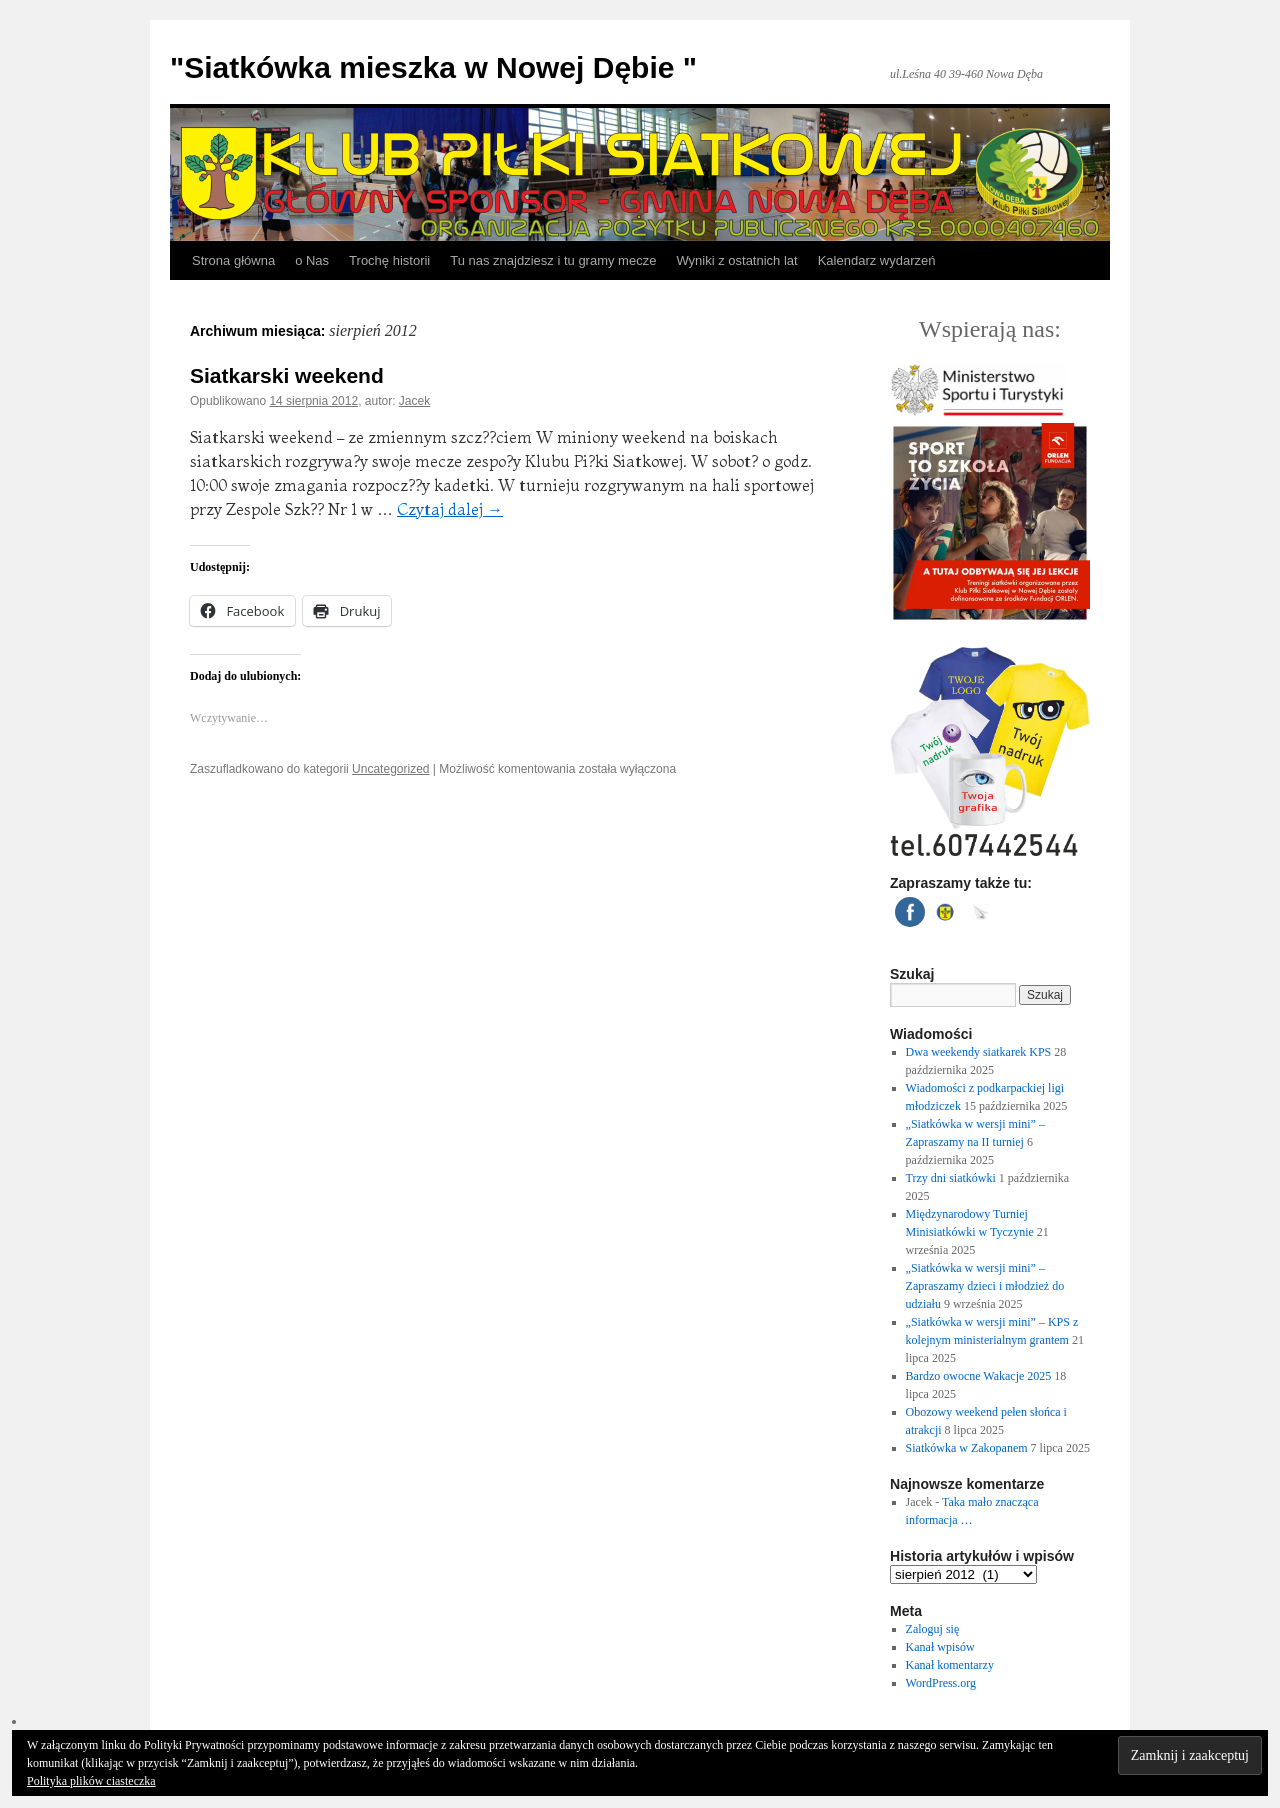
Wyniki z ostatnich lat (736, 260)
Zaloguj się (933, 1629)
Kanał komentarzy (950, 1665)
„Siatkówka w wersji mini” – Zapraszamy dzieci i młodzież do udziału (985, 1286)
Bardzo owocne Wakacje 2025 (979, 1376)
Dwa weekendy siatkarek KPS (979, 1052)
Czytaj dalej (450, 509)
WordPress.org (941, 1683)
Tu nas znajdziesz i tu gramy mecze (553, 260)
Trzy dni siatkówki (951, 1178)
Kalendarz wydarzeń (877, 260)
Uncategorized (390, 769)
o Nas (312, 260)
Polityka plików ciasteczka (91, 1781)
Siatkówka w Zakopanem (967, 1448)
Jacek (414, 401)
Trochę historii (389, 260)
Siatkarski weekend (287, 375)
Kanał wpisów (940, 1647)
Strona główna (233, 260)
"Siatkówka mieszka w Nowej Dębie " (433, 67)
